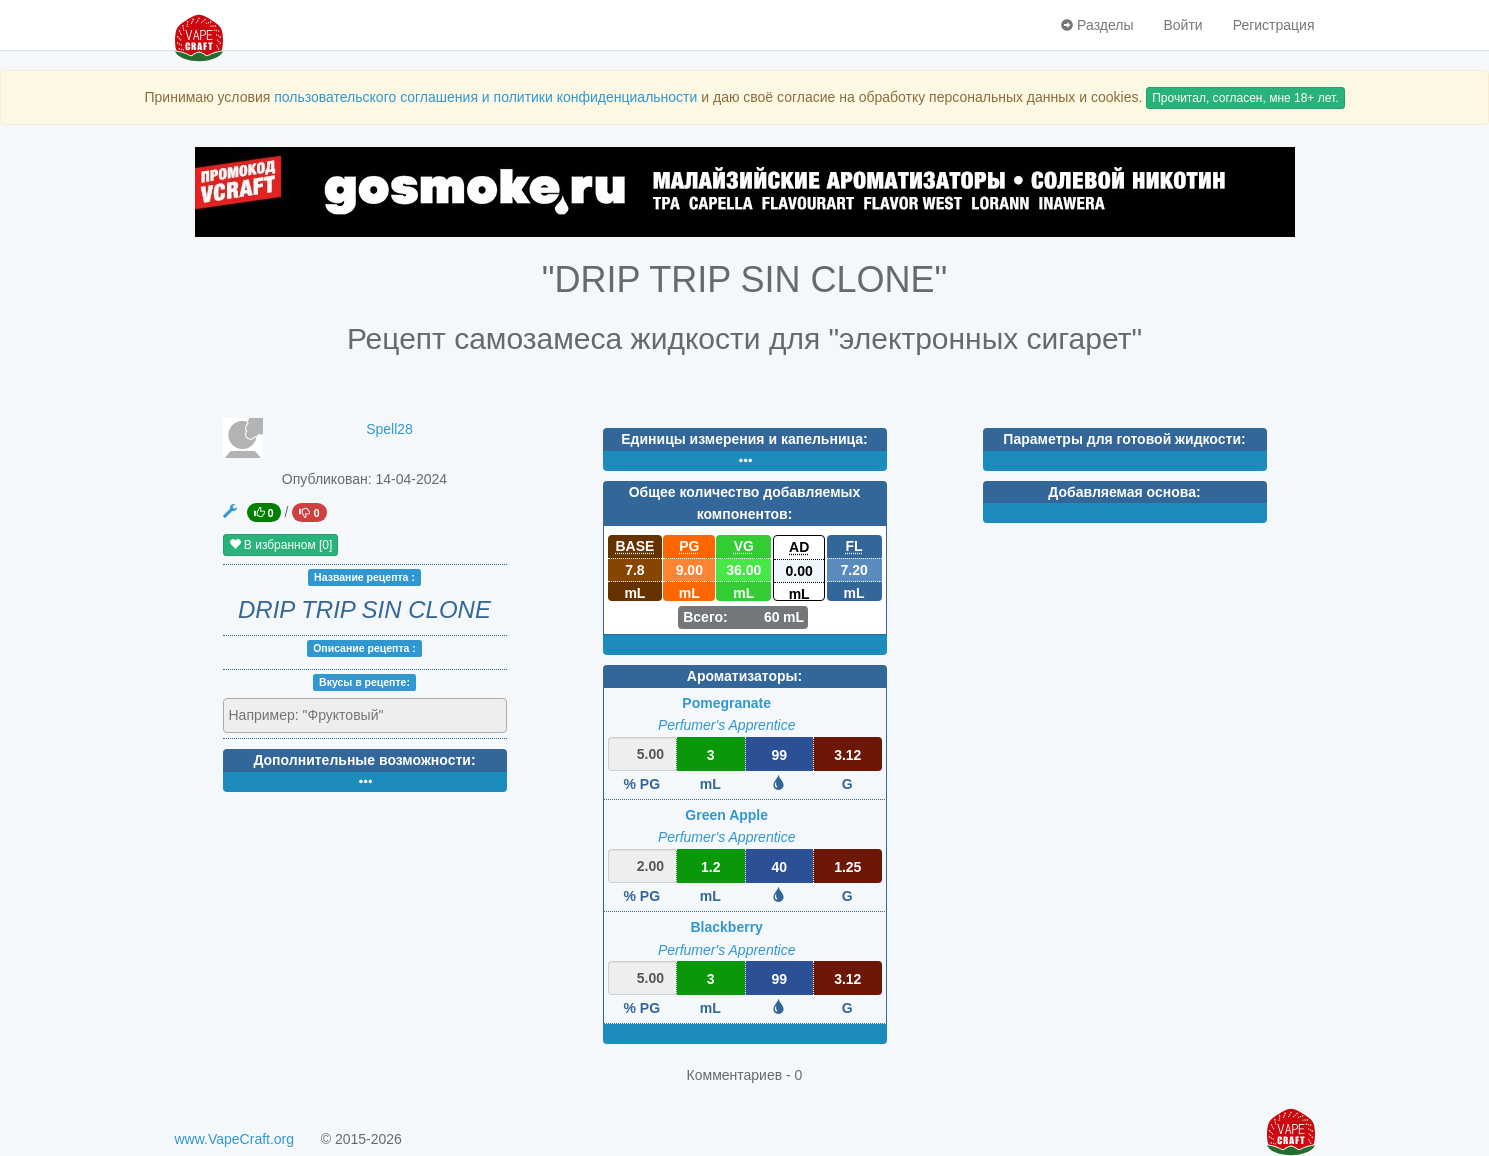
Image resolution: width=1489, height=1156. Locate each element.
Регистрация (1274, 25)
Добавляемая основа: (1124, 492)
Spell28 (389, 429)
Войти (1182, 25)
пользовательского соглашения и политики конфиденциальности (485, 97)
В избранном (281, 545)
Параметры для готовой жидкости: (1124, 439)
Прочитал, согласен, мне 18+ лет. (1245, 98)
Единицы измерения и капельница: (744, 439)
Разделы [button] (1097, 25)
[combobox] (365, 716)
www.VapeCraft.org (235, 1139)
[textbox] (316, 715)
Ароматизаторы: (744, 676)
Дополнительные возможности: (364, 760)
